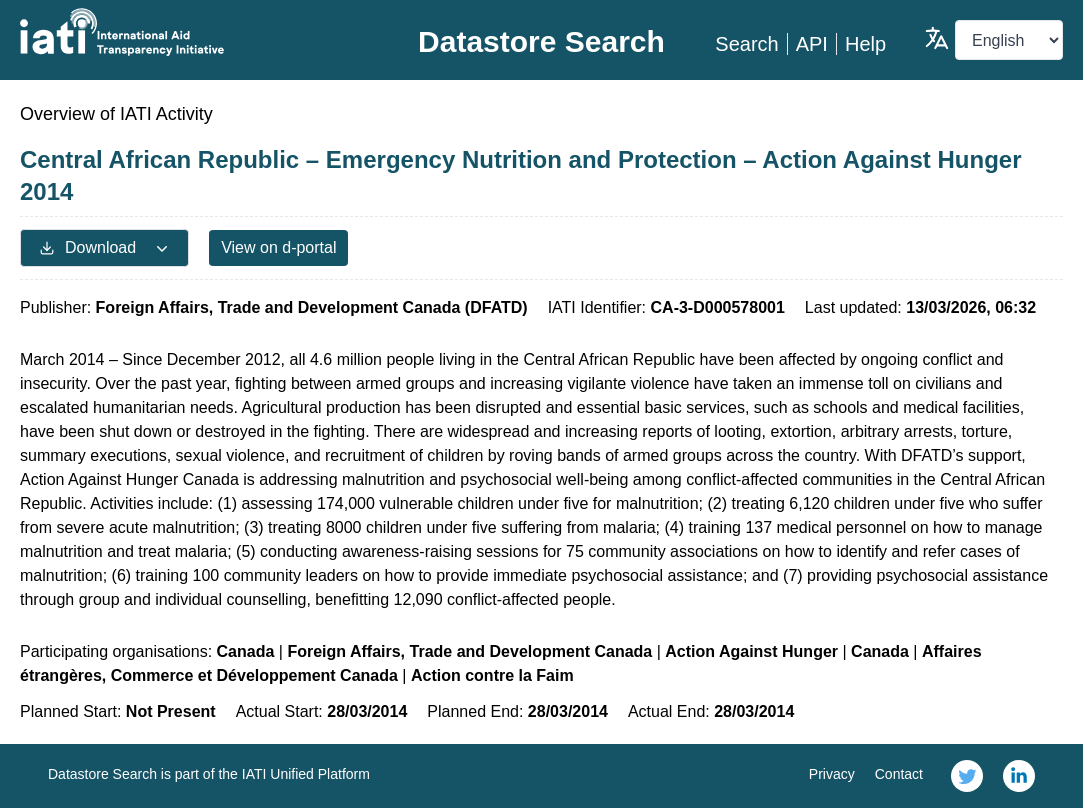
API (812, 44)
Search (746, 44)
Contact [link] (899, 774)
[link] (967, 776)
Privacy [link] (832, 774)
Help (865, 44)
